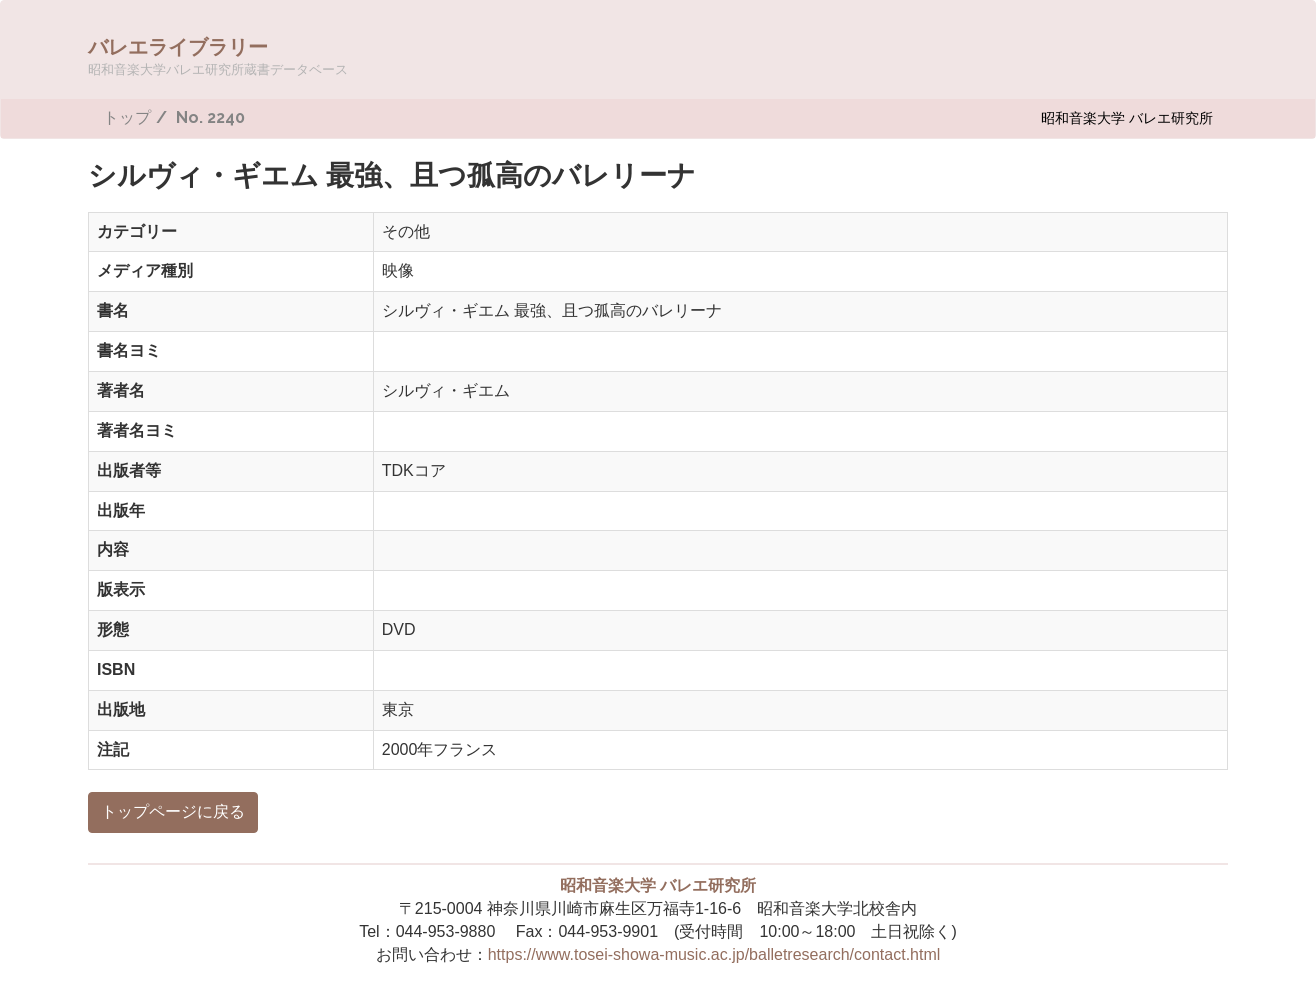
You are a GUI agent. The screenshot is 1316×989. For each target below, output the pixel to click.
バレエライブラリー (218, 55)
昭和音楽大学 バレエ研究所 (1127, 117)
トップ (127, 117)
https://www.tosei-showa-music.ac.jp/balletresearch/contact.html (714, 954)
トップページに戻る (173, 811)
